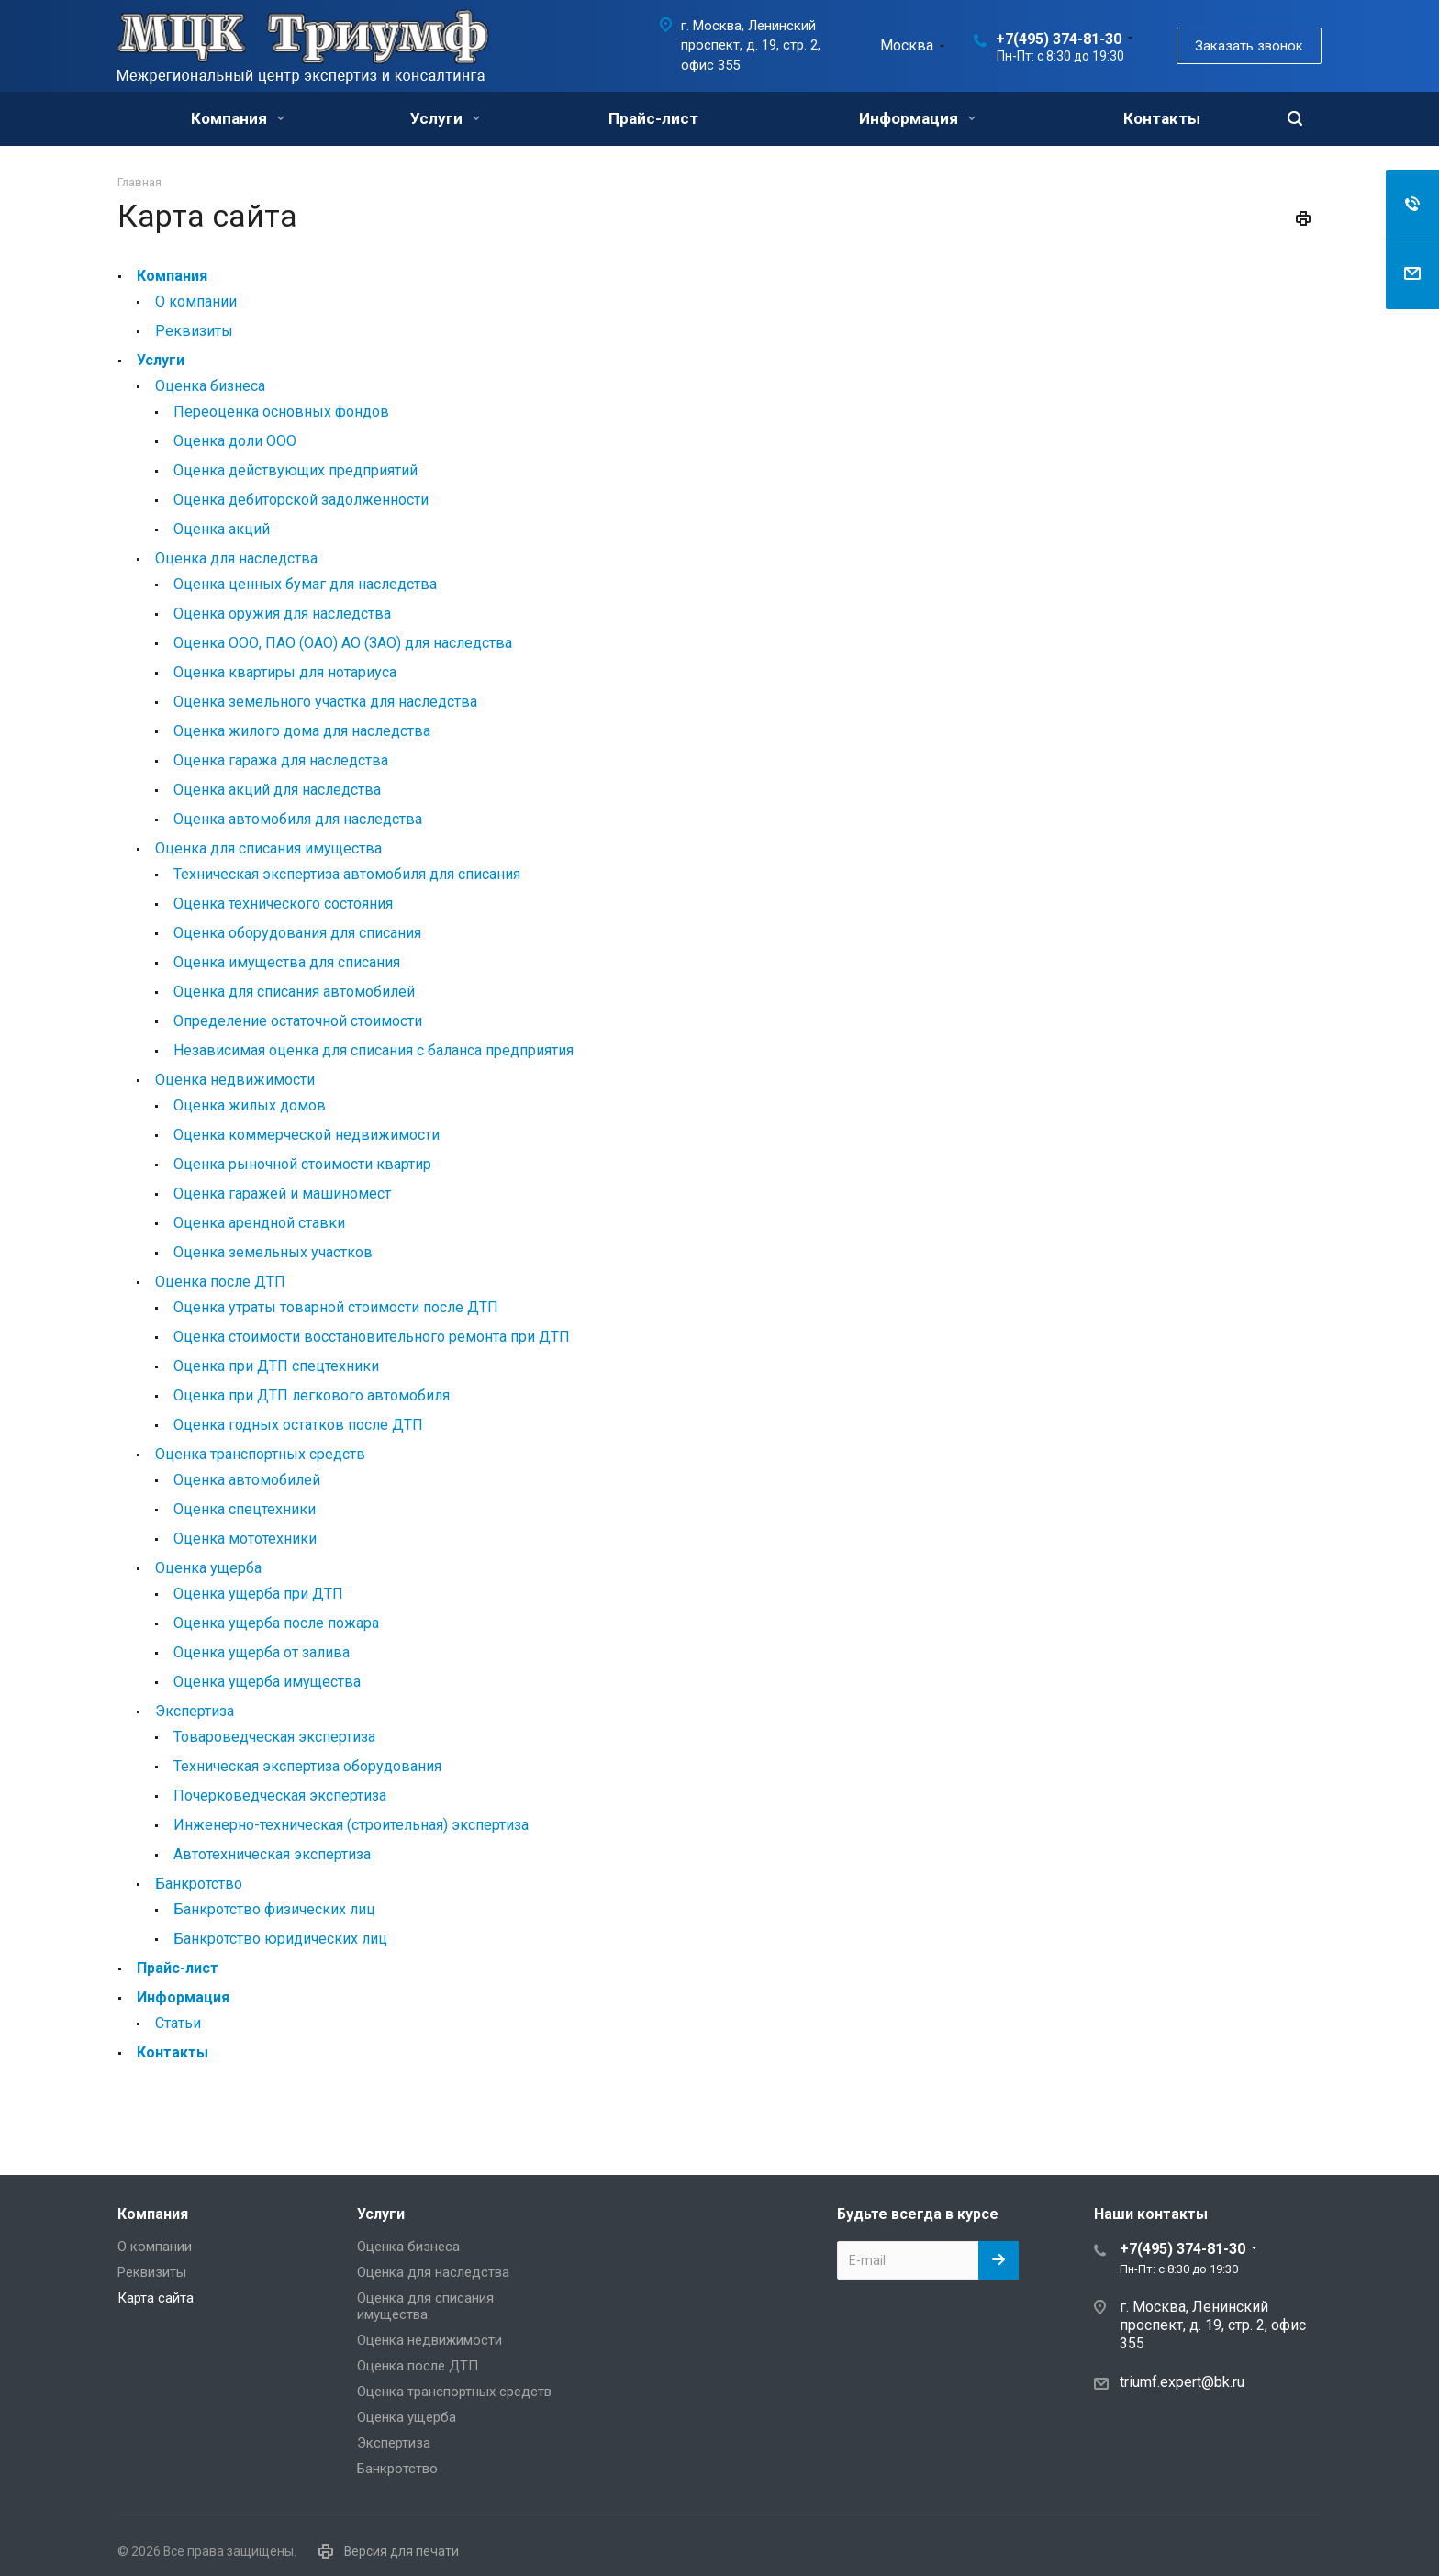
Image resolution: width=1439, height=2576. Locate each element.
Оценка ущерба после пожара (276, 1623)
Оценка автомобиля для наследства (297, 819)
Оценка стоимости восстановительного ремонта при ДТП (371, 1336)
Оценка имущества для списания (286, 962)
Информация (917, 118)
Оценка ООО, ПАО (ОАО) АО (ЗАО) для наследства (342, 643)
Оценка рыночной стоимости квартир (302, 1164)
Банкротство (198, 1883)
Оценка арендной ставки (259, 1223)
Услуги (445, 118)
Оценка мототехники (245, 1538)
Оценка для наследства (236, 558)
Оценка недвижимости (235, 1079)
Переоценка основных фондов (281, 411)
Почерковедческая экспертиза (279, 1795)
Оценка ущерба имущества (267, 1681)
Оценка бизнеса (210, 386)
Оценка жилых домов (249, 1105)
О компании (196, 301)
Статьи (178, 2023)
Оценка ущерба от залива (261, 1652)
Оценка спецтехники (244, 1509)
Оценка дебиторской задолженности (301, 499)
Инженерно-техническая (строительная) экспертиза (351, 1825)
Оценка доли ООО (234, 441)
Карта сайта (155, 2298)
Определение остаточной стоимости (297, 1021)
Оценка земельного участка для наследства (325, 701)
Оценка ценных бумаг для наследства (305, 584)
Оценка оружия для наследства (282, 613)
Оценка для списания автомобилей (294, 991)
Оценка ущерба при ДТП (258, 1593)
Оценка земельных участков (273, 1252)
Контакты (1161, 118)
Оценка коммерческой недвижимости (306, 1134)
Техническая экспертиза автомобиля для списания (346, 874)
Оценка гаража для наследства (280, 760)
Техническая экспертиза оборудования (307, 1766)
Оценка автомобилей (246, 1480)
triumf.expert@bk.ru (1182, 2382)
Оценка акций (221, 529)
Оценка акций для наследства (277, 789)
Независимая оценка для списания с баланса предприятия (373, 1050)
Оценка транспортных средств (260, 1454)
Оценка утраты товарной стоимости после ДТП (335, 1307)
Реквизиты (194, 331)
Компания (237, 118)
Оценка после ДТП (220, 1281)
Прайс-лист (653, 118)
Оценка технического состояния (283, 903)
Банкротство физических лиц (274, 1909)
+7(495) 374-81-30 (1058, 39)
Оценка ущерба (208, 1568)
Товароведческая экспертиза (274, 1736)
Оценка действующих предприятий (295, 470)
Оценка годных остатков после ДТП (298, 1424)
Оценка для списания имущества (268, 848)
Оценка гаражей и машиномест (282, 1193)
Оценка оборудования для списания (297, 933)
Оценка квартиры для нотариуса (284, 672)
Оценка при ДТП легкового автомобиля (311, 1395)
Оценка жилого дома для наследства (301, 731)
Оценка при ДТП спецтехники (276, 1366)
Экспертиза (194, 1711)
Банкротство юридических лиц (280, 1938)
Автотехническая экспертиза (272, 1854)
